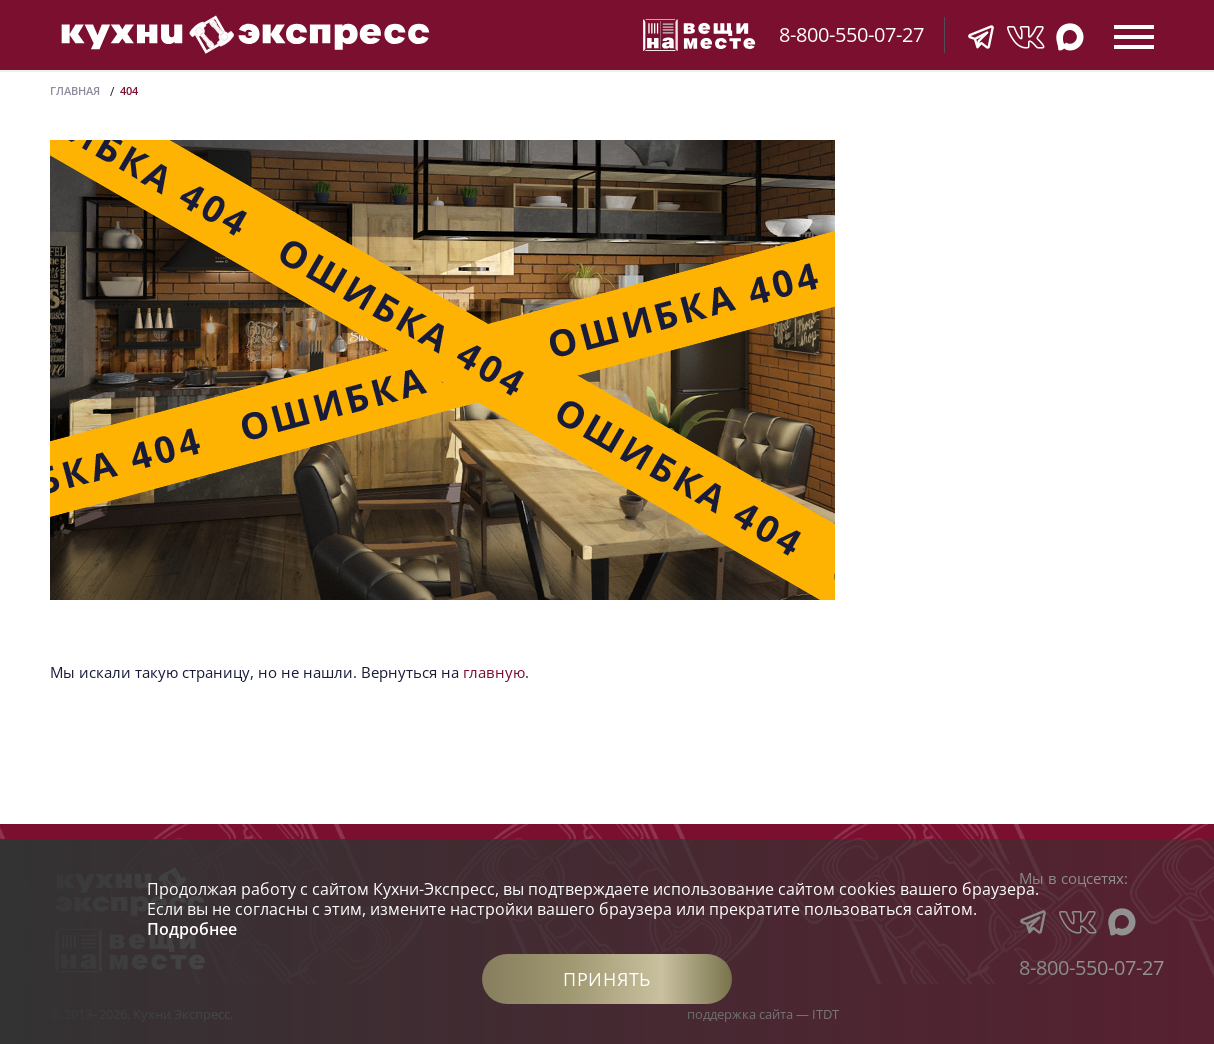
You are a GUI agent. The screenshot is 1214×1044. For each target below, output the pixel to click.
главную (494, 672)
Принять (607, 979)
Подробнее (192, 929)
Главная (75, 90)
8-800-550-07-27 (851, 34)
